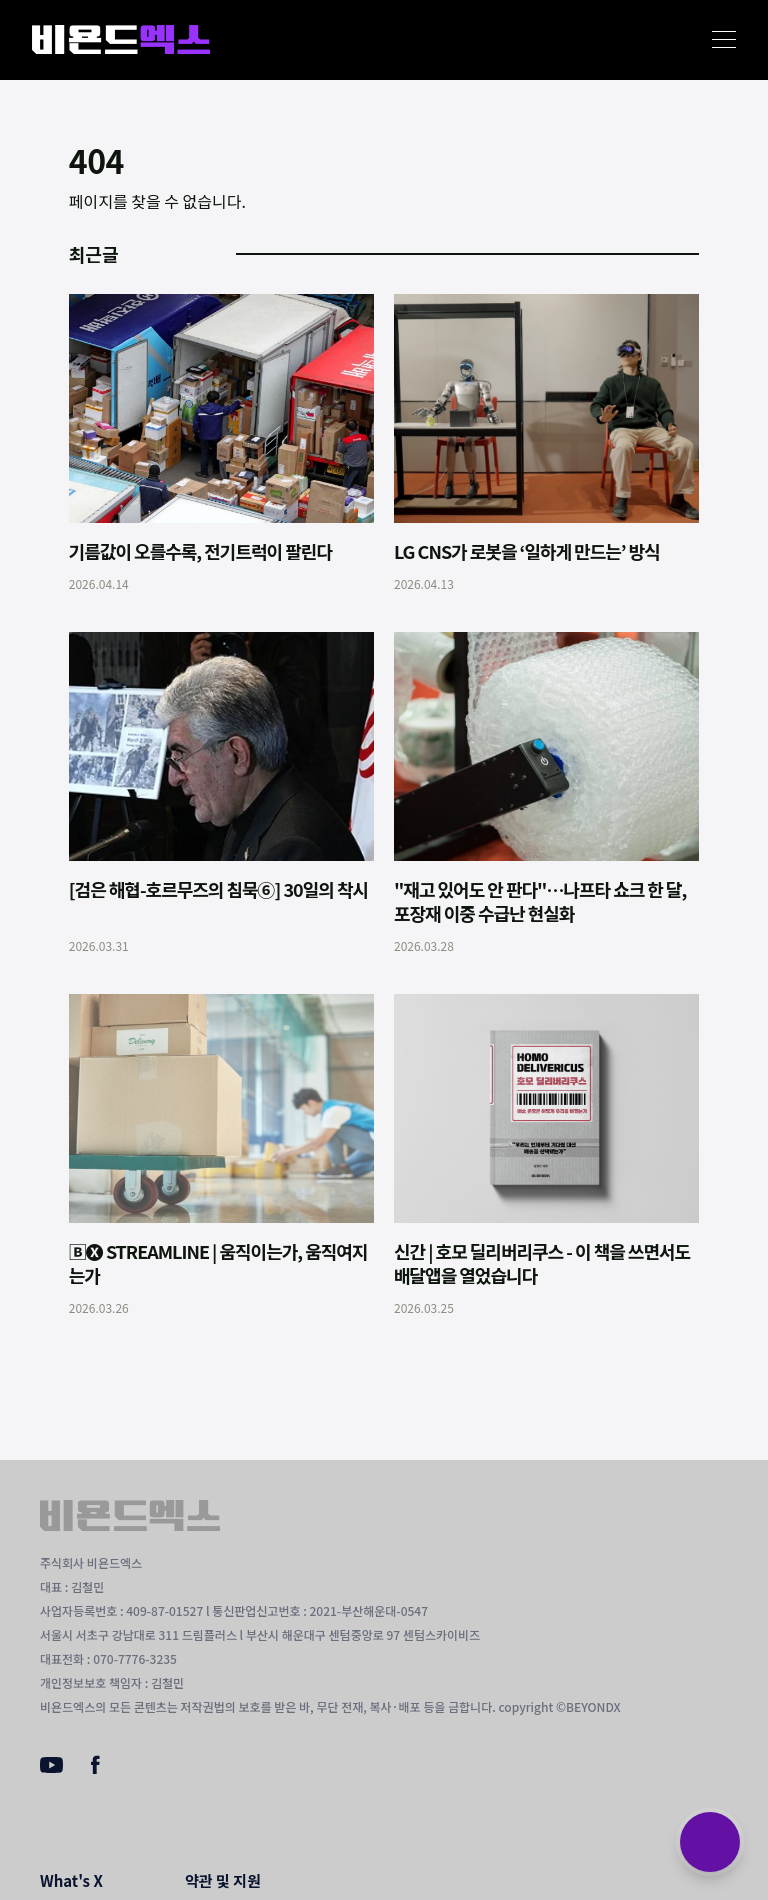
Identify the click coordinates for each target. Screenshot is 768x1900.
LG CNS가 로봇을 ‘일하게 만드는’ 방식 (527, 551)
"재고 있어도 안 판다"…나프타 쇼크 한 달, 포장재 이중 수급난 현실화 (540, 901)
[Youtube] (51, 1767)
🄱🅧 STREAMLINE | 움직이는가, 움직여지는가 (218, 1263)
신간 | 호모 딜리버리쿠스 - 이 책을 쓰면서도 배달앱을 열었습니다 (542, 1263)
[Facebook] (95, 1769)
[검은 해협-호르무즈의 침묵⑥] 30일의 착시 (218, 889)
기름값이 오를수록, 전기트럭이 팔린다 (200, 551)
